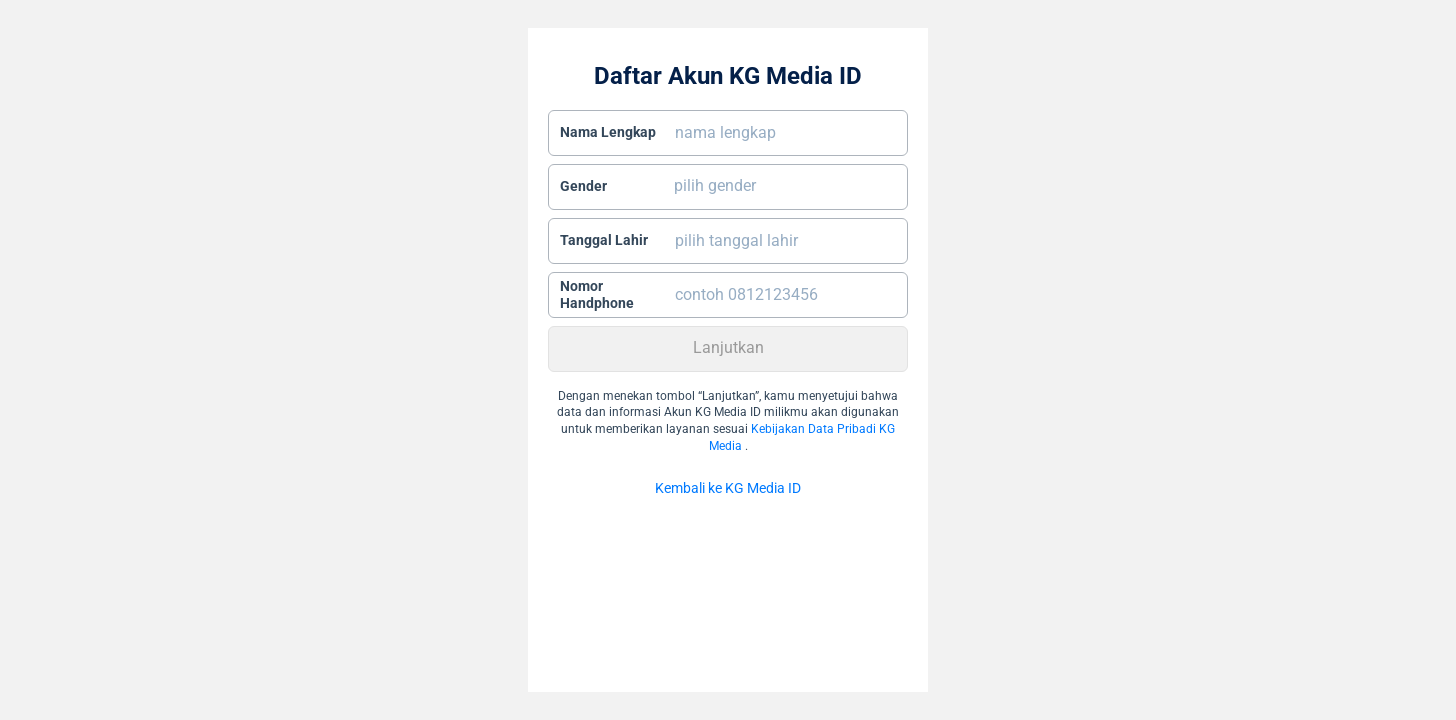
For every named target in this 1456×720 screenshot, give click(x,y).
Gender (583, 186)
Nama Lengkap (608, 132)
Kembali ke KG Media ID (728, 488)
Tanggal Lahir (604, 240)
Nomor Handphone (597, 295)
